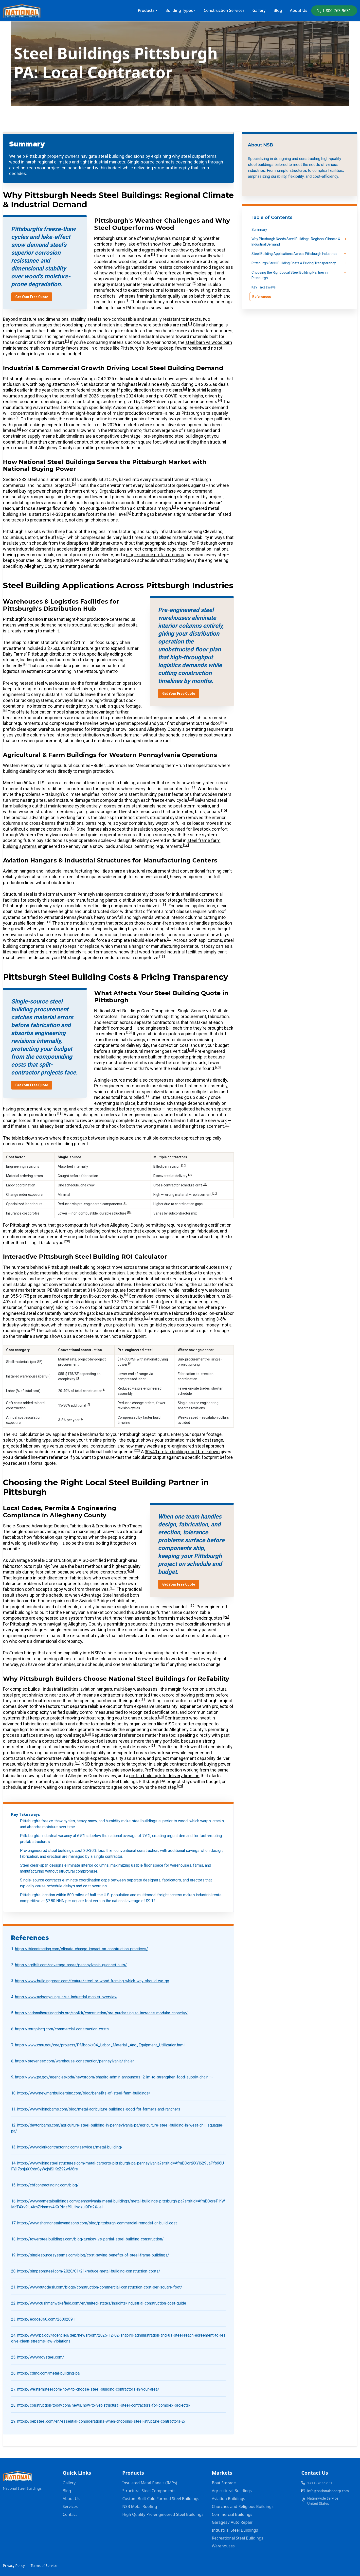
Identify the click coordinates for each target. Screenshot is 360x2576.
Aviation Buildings (228, 2498)
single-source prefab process (155, 554)
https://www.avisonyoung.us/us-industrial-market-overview (66, 1997)
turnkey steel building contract (88, 1231)
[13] (164, 904)
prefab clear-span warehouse (31, 729)
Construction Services (224, 10)
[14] (48, 922)
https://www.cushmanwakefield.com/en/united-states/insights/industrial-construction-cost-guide (101, 2303)
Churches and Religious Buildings (242, 2506)
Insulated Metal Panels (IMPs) (149, 2483)
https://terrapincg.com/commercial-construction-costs (62, 2029)
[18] (60, 1113)
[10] (191, 799)
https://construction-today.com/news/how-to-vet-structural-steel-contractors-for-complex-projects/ (104, 2405)
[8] (5, 711)
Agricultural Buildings (232, 2490)
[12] (186, 845)
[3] (127, 300)
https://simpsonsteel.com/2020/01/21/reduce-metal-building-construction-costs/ (88, 2271)
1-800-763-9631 (334, 10)
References (261, 297)
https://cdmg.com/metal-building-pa (48, 2373)
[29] (88, 1734)
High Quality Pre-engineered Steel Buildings (162, 2514)
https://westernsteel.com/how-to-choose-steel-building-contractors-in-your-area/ (88, 2389)
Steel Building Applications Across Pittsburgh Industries (294, 254)
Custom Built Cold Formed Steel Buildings (160, 2498)
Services (70, 2506)
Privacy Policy (14, 2565)
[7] (174, 507)
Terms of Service (44, 2565)
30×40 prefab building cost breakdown (182, 1451)
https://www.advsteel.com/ (40, 2357)
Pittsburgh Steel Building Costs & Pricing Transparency (294, 263)
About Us (298, 10)
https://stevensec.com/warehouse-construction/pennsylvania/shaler (74, 2061)
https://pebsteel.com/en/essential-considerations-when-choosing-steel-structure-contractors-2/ (101, 2421)
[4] (77, 383)
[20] (129, 1033)
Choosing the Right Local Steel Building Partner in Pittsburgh (290, 275)
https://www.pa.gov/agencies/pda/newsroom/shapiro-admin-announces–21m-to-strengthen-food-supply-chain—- (114, 2077)
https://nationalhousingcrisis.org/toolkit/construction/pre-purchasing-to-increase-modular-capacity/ (101, 2013)
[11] (194, 787)
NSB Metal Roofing (139, 2506)
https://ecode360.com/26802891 (46, 2319)
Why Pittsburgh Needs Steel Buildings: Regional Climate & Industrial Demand (296, 241)
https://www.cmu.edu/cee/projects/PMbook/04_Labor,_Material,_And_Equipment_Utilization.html (99, 2045)
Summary (259, 230)
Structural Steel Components (148, 2490)
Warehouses (223, 2546)
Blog (277, 10)
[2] (153, 254)
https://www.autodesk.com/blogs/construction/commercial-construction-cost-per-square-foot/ (99, 2287)
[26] (226, 1617)
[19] (147, 1096)
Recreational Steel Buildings (237, 2538)
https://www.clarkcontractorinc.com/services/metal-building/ (70, 2147)
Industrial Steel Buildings (235, 2530)
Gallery (259, 10)
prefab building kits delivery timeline (164, 1775)
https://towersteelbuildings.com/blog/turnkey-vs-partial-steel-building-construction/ (90, 2239)
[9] (25, 664)
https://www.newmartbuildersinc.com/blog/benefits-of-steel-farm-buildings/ (83, 2093)
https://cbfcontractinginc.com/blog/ (48, 2185)
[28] (143, 1699)
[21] (154, 1306)
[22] (147, 1318)
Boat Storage (224, 2483)
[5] (65, 536)
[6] (74, 484)
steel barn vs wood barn (208, 342)
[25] (131, 1571)
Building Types (179, 10)
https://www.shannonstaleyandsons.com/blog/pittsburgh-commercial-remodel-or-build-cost (97, 2223)
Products (146, 10)
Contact (70, 2514)
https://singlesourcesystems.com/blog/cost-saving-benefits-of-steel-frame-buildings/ (93, 2255)
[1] (67, 341)
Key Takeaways (264, 287)
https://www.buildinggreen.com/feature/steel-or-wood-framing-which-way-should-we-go (92, 1981)
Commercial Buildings (232, 2514)
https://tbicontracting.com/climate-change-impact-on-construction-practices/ (81, 1949)
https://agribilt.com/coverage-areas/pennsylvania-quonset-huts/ (71, 1965)
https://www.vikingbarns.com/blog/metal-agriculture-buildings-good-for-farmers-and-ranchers (98, 2109)
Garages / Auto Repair (232, 2522)
